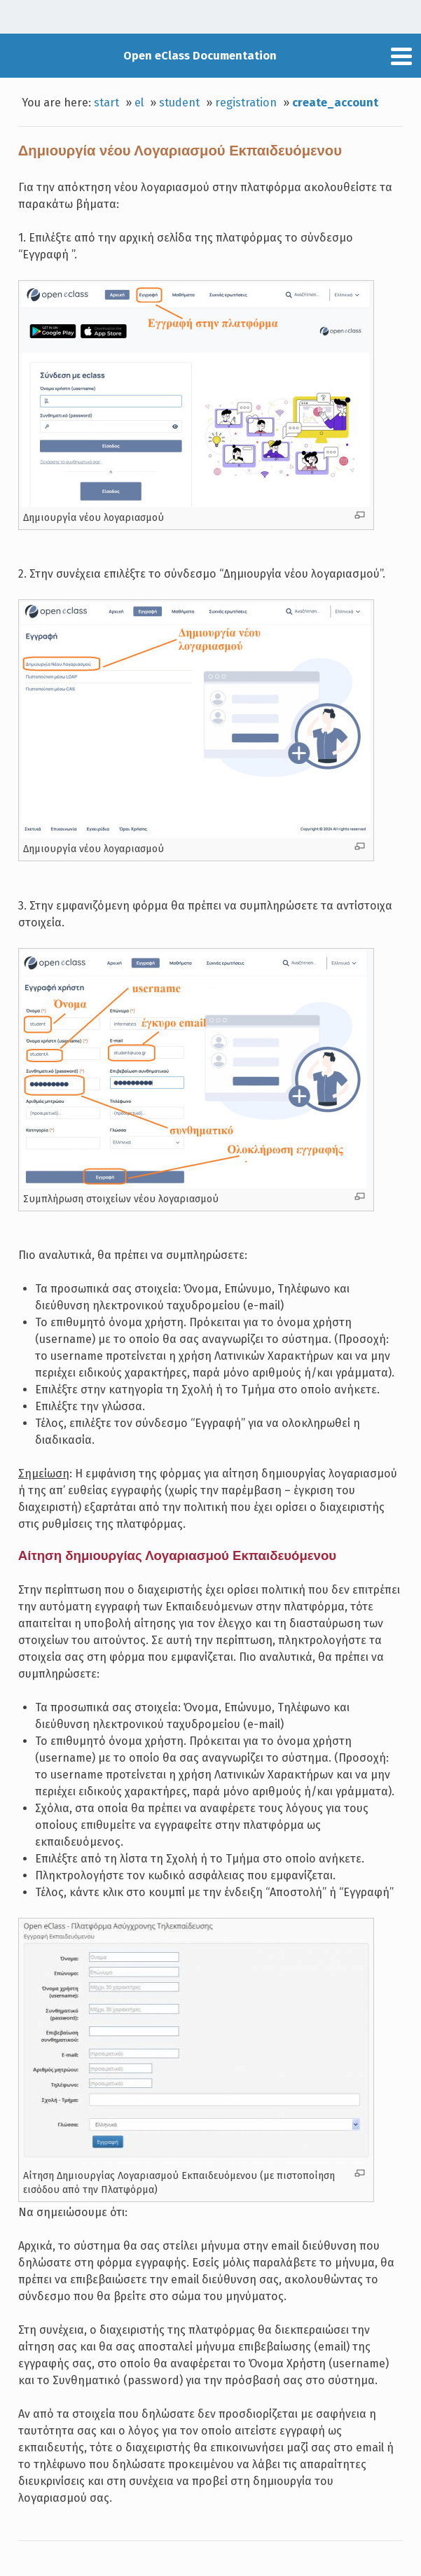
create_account (335, 102)
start (106, 102)
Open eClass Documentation (200, 55)
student (179, 102)
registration (246, 102)
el (139, 102)
